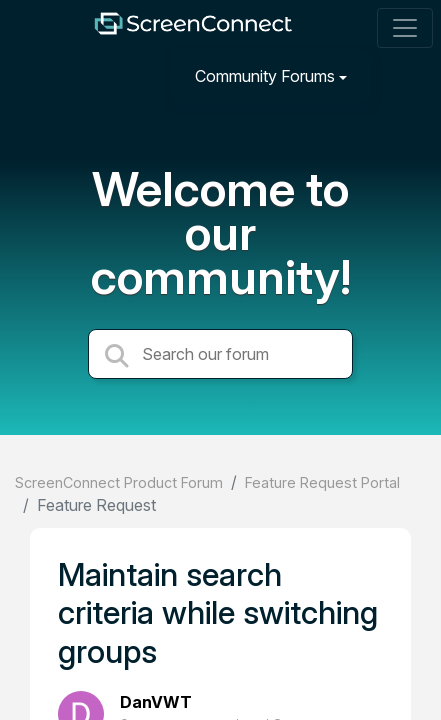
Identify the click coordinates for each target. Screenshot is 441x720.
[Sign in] (402, 75)
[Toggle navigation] (405, 28)
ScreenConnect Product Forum (119, 482)
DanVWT (156, 702)
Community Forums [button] (265, 76)
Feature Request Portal (322, 482)
